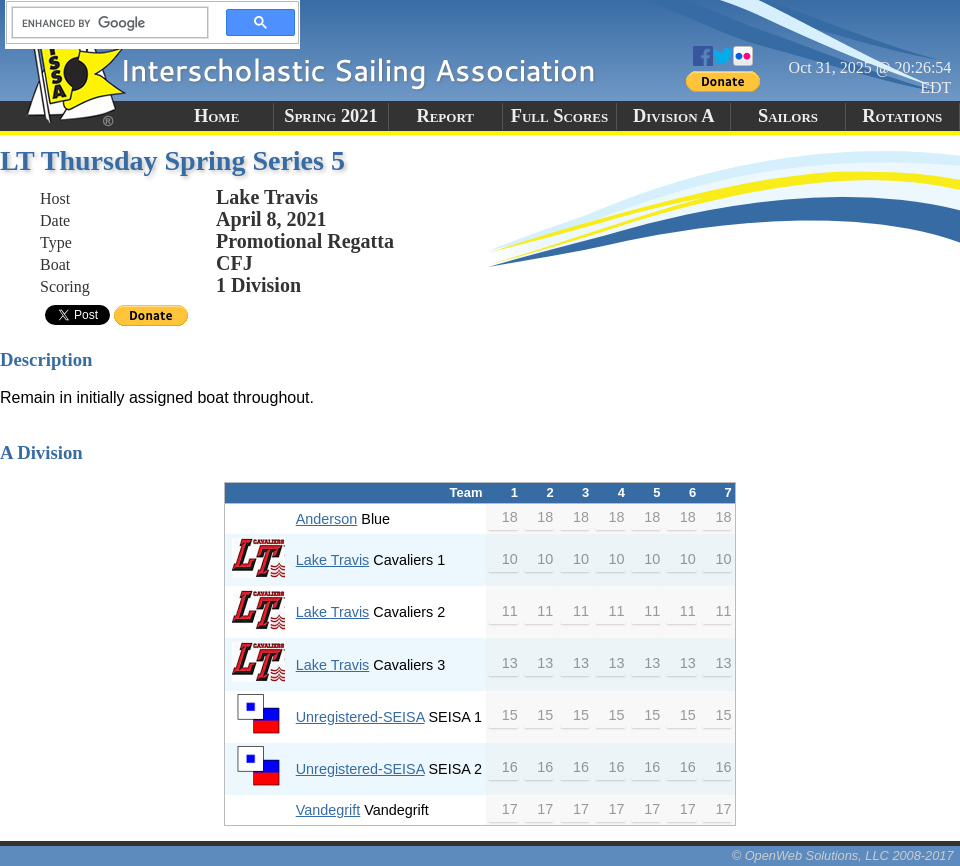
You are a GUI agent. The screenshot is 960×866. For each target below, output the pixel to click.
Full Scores (560, 116)
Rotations (902, 116)
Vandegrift (328, 810)
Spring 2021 (331, 116)
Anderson (327, 519)
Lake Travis (333, 560)
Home (216, 116)
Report (445, 116)
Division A (673, 116)
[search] (104, 23)
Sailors (788, 116)
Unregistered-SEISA (360, 717)
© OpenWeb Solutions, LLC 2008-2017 (843, 855)
